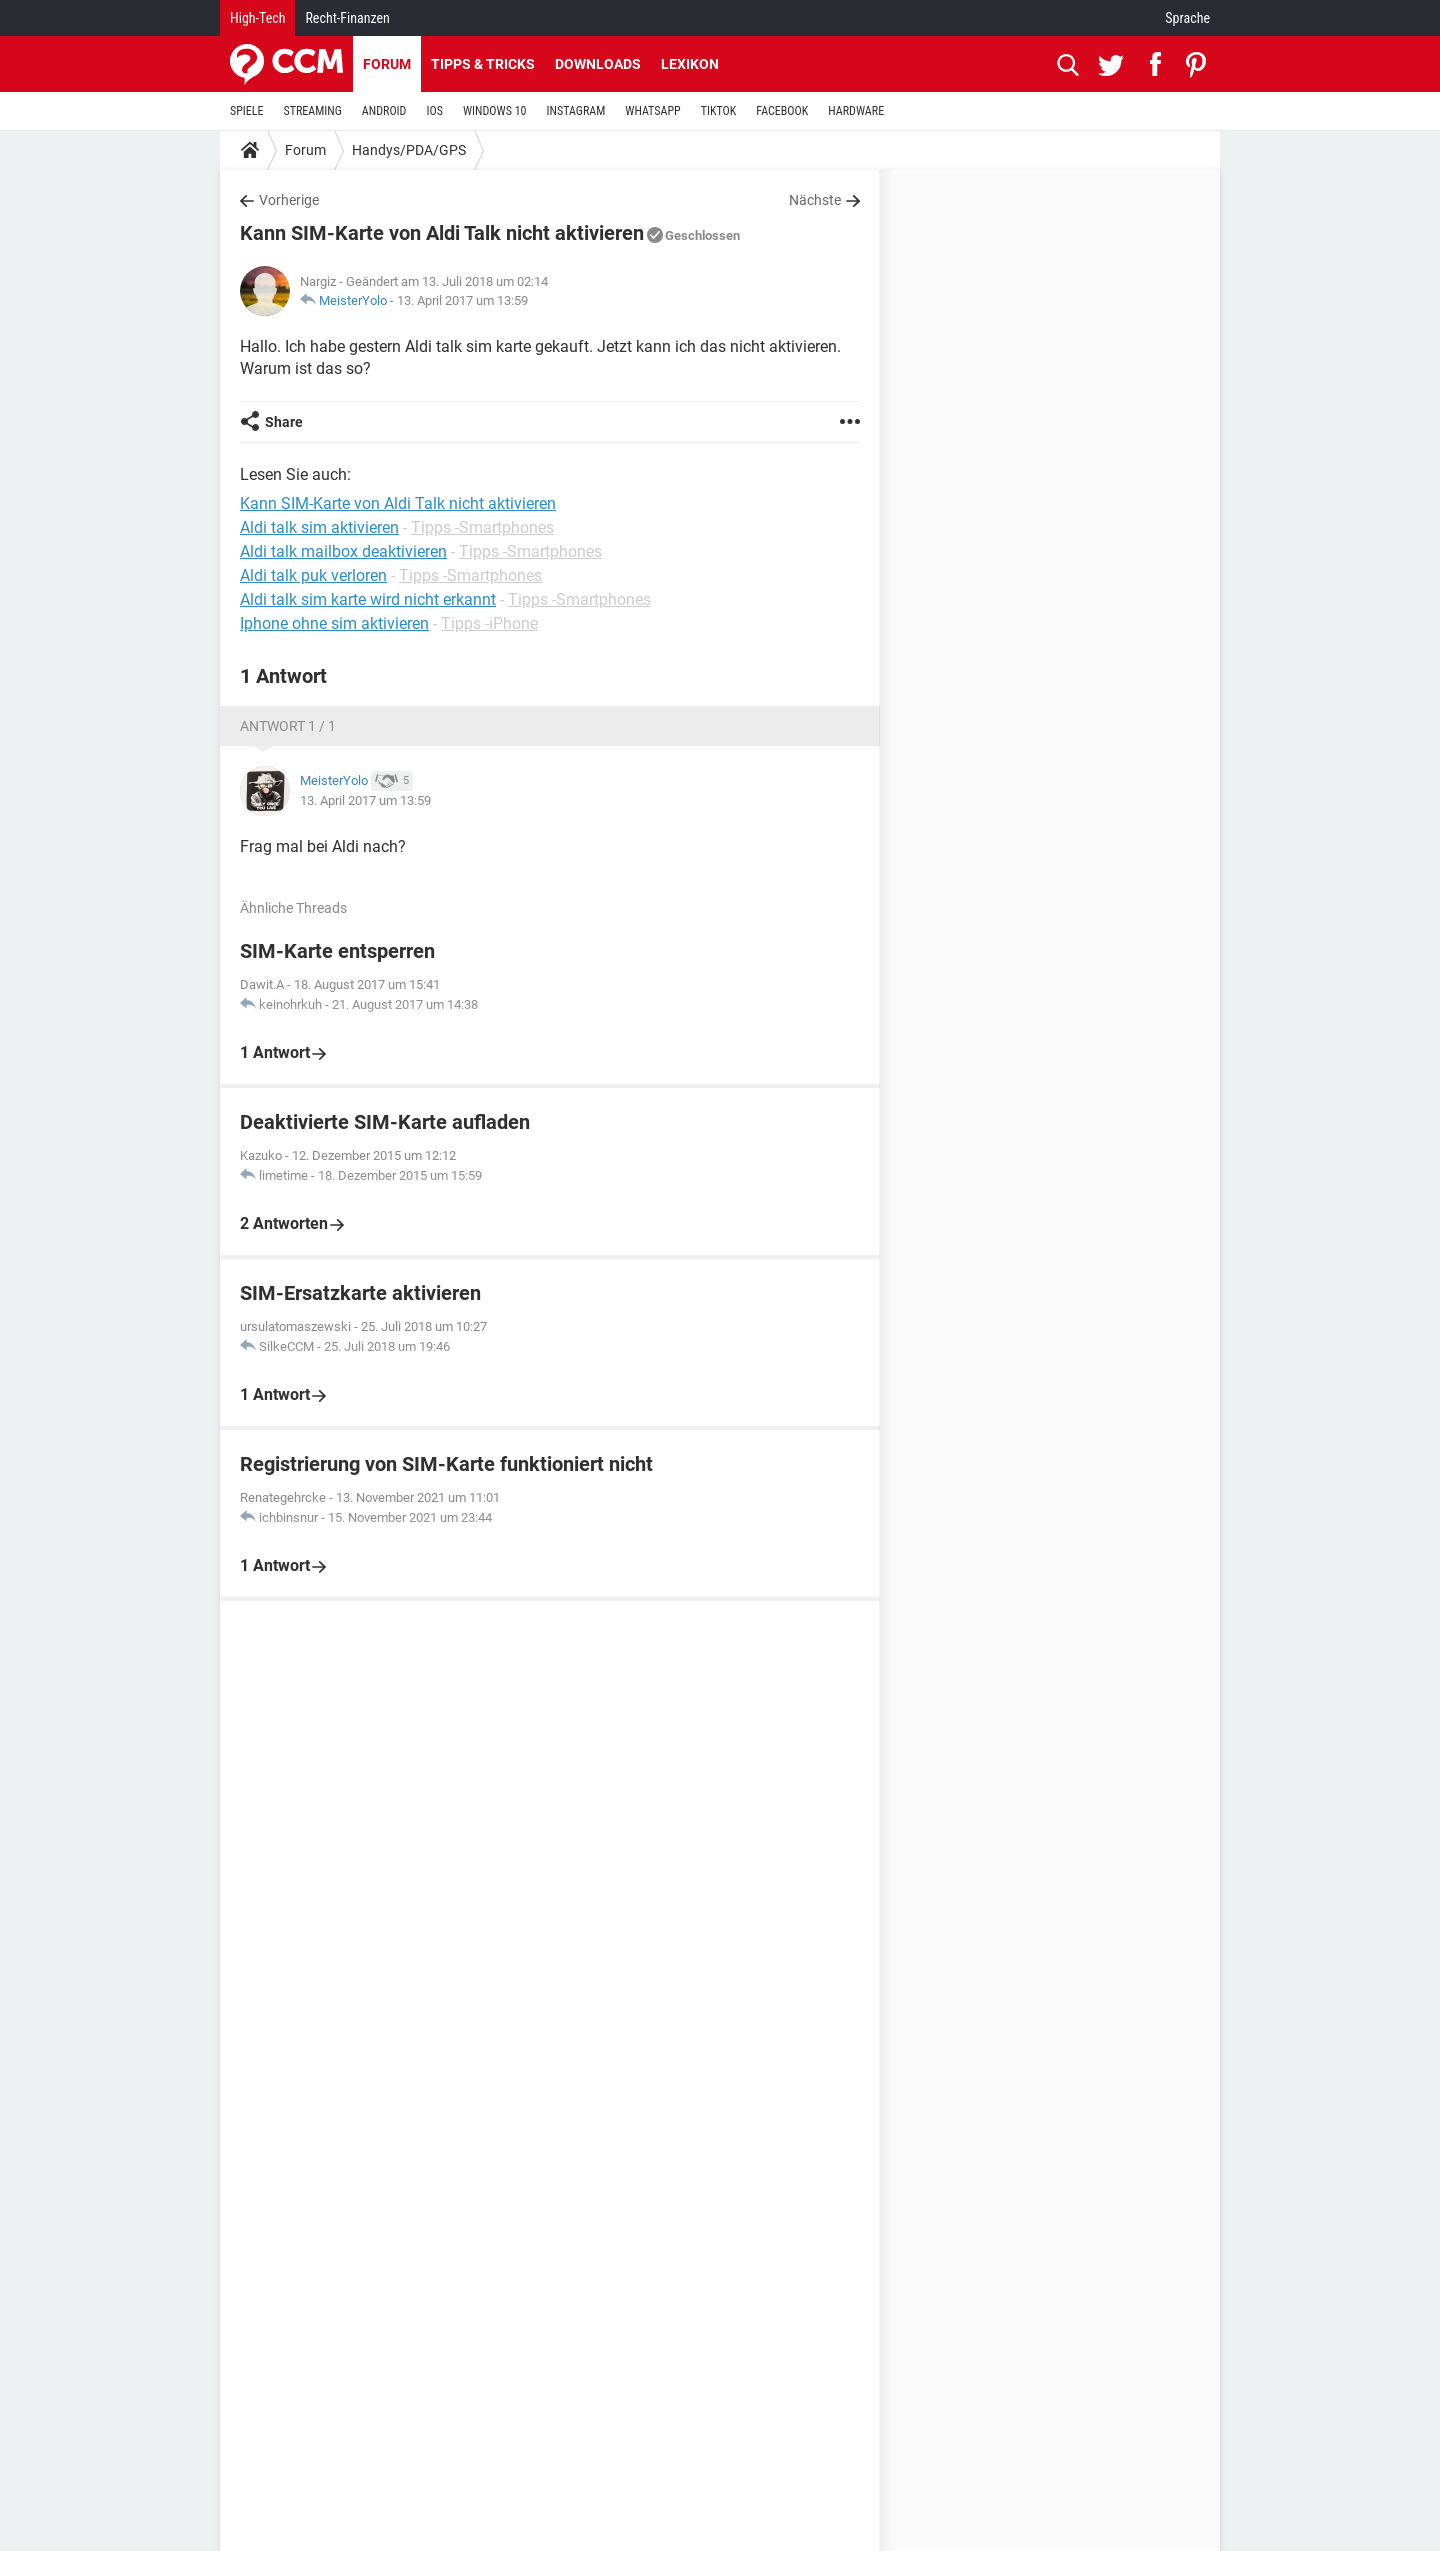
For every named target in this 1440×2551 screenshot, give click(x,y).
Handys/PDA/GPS (409, 150)
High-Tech (257, 18)
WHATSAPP (652, 111)
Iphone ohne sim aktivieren (334, 623)
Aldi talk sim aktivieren (319, 527)
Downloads (598, 64)
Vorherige (289, 200)
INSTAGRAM (576, 111)
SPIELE (247, 111)
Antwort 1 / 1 (288, 726)
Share (284, 422)
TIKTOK (719, 111)
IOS (434, 111)
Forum (387, 64)
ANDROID (384, 111)
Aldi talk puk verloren (313, 575)
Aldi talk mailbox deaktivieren (343, 551)
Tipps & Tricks (483, 64)
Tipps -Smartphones (482, 527)
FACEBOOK (782, 111)
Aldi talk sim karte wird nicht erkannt (368, 599)
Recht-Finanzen (347, 18)
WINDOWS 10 (495, 111)
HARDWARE (856, 111)
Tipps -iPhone (489, 623)
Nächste (815, 200)
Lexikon (690, 64)
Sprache (1187, 18)
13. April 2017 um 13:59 (462, 300)
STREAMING (313, 111)
